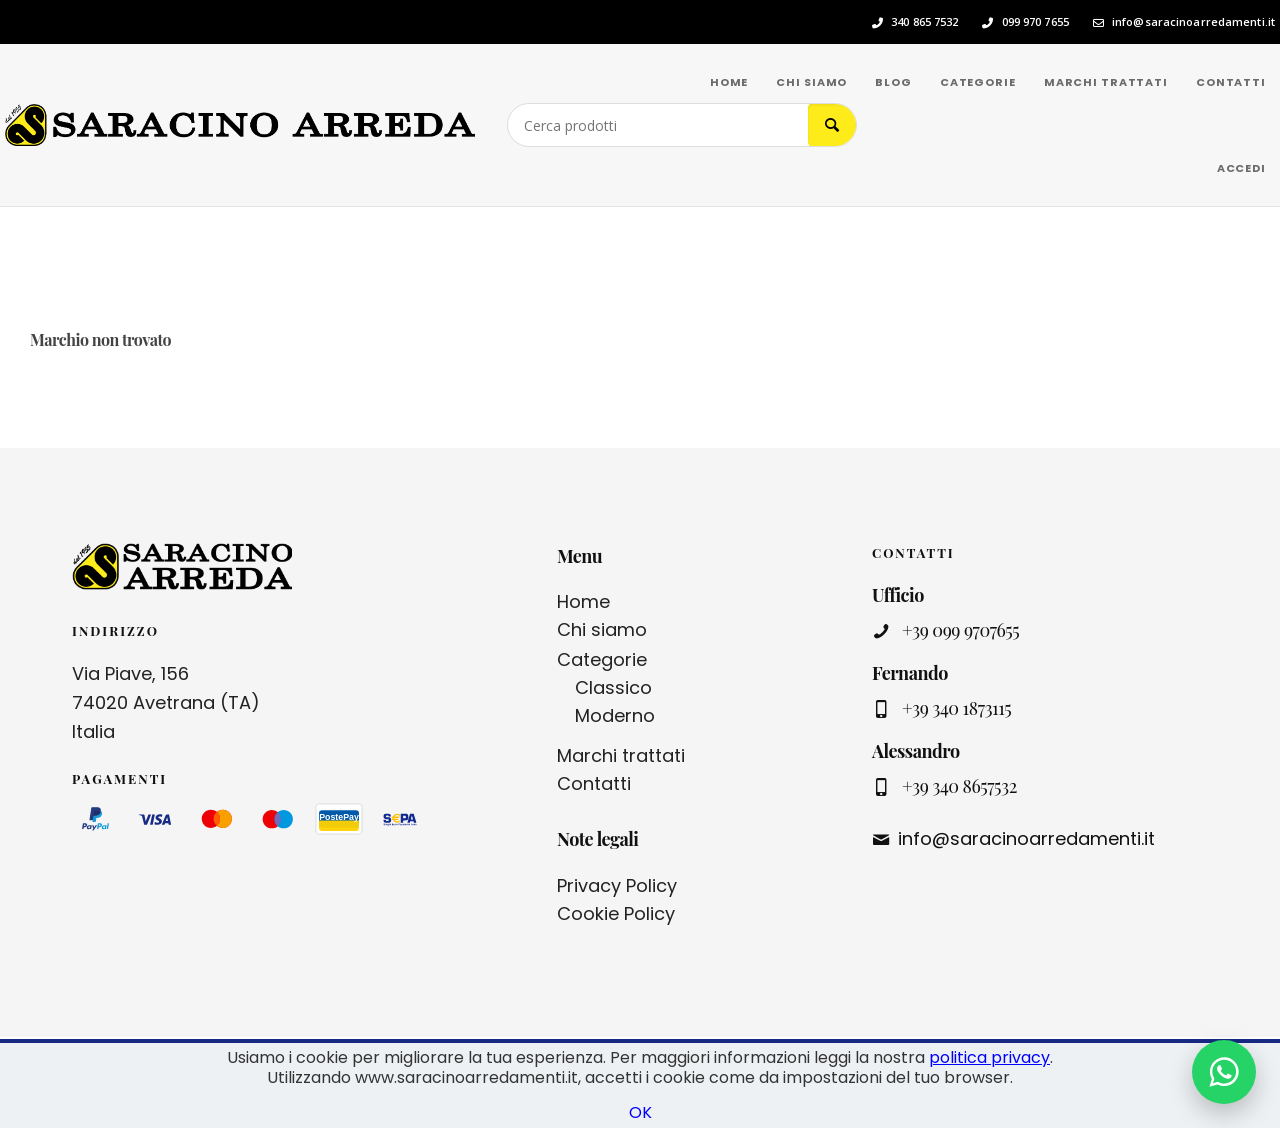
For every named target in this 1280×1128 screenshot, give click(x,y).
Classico (613, 687)
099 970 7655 (1035, 22)
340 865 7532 (924, 22)
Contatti (594, 783)
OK (640, 1112)
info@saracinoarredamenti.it (1193, 22)
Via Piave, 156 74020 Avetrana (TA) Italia (166, 702)
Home (583, 601)
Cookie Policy (616, 913)
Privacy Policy (617, 885)
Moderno (615, 715)
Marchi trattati (621, 755)
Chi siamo (602, 629)
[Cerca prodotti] (658, 125)
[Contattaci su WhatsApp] (1224, 1072)
